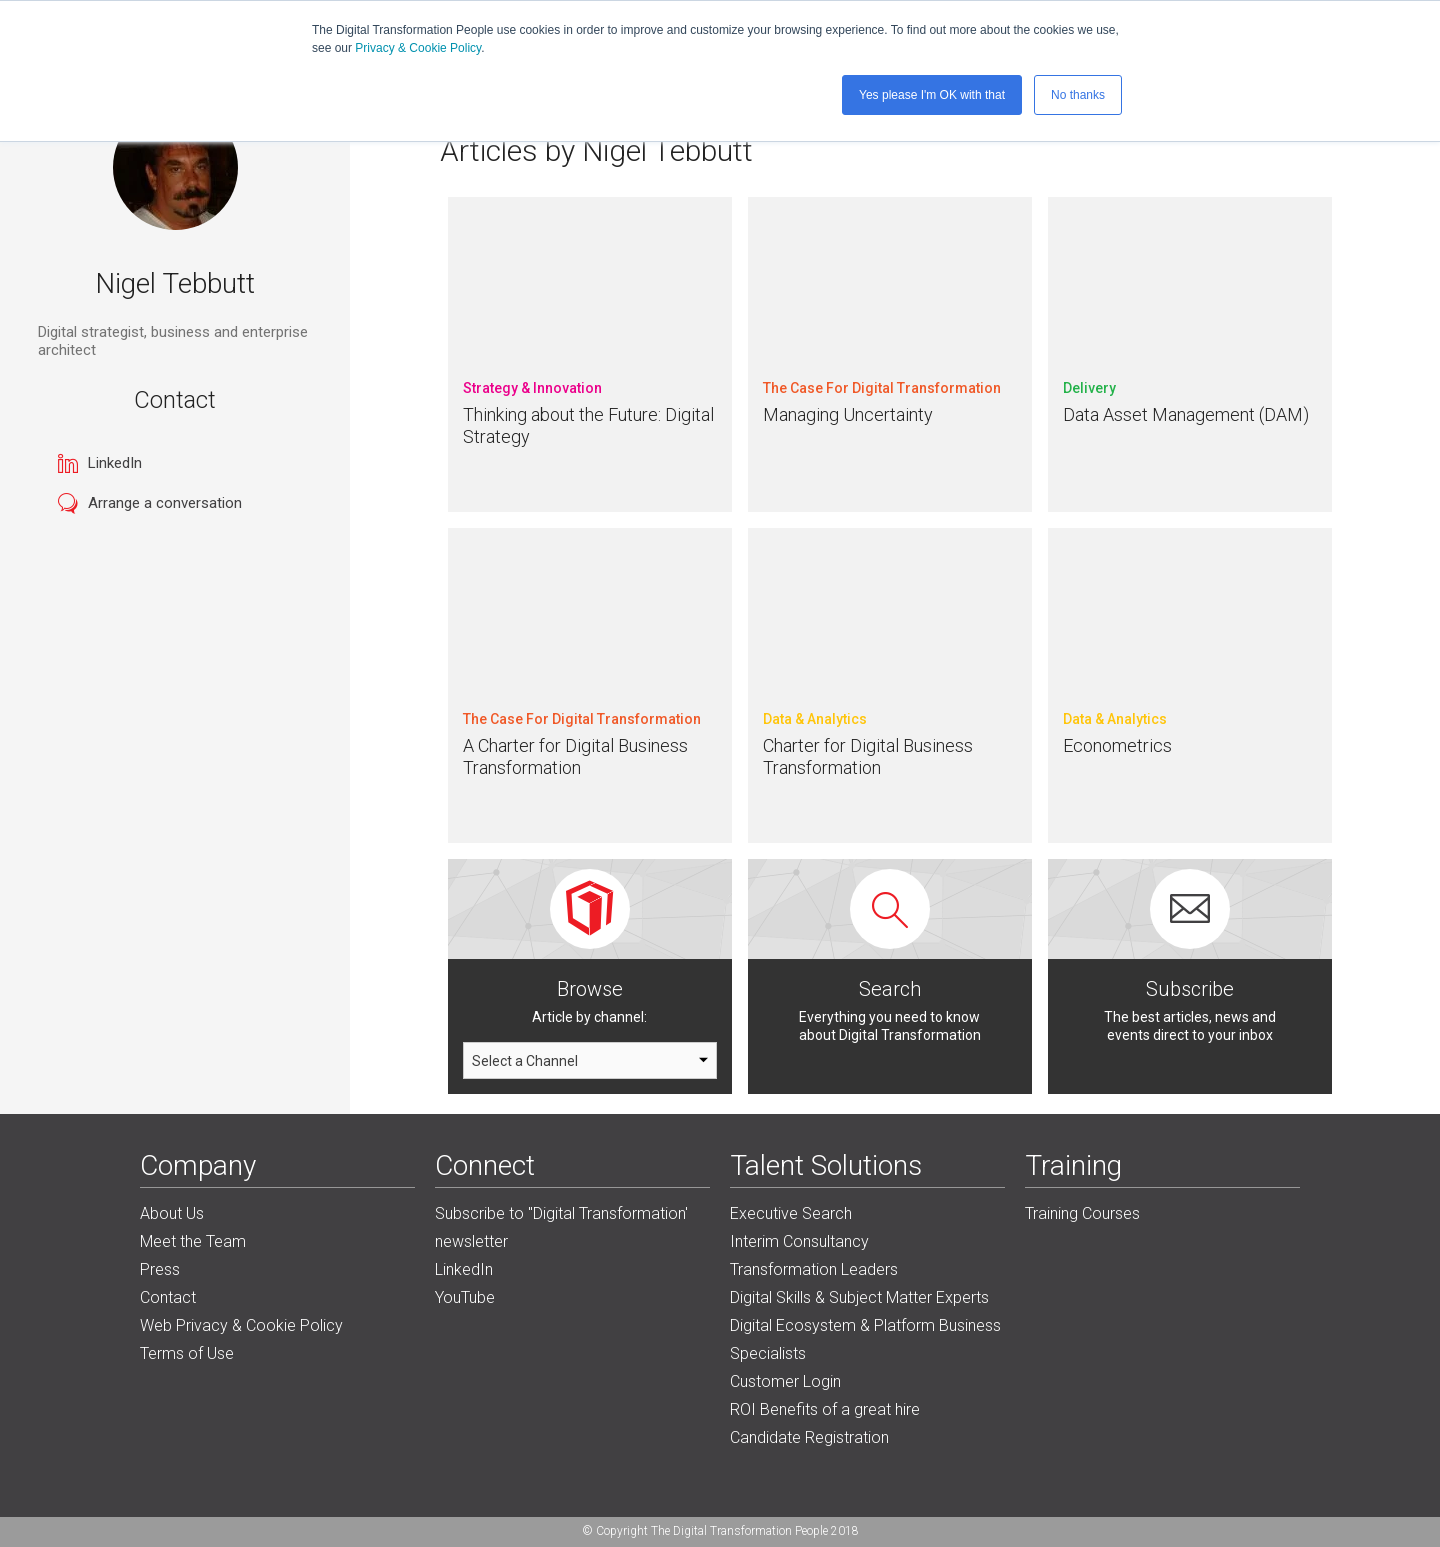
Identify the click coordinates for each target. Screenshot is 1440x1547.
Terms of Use (187, 1353)
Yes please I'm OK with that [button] (932, 95)
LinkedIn (115, 463)
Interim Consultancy (799, 1241)
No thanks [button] (1078, 95)
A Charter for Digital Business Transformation (575, 756)
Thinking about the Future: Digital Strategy (588, 425)
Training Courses (1082, 1213)
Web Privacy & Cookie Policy (241, 1325)
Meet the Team (193, 1241)
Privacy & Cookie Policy (418, 48)
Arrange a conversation (165, 503)
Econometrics (1117, 745)
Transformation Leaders (814, 1269)
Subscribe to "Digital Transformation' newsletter (561, 1227)
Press (160, 1269)
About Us (172, 1213)
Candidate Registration (809, 1437)
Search (890, 989)
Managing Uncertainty (848, 414)
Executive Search (791, 1213)
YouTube (465, 1297)
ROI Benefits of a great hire (825, 1409)
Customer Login (785, 1381)
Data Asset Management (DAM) (1186, 414)
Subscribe (1190, 989)
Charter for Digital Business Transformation (868, 756)
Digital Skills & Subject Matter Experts (859, 1297)
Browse (590, 989)
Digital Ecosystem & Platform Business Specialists (865, 1339)
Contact (168, 1297)
